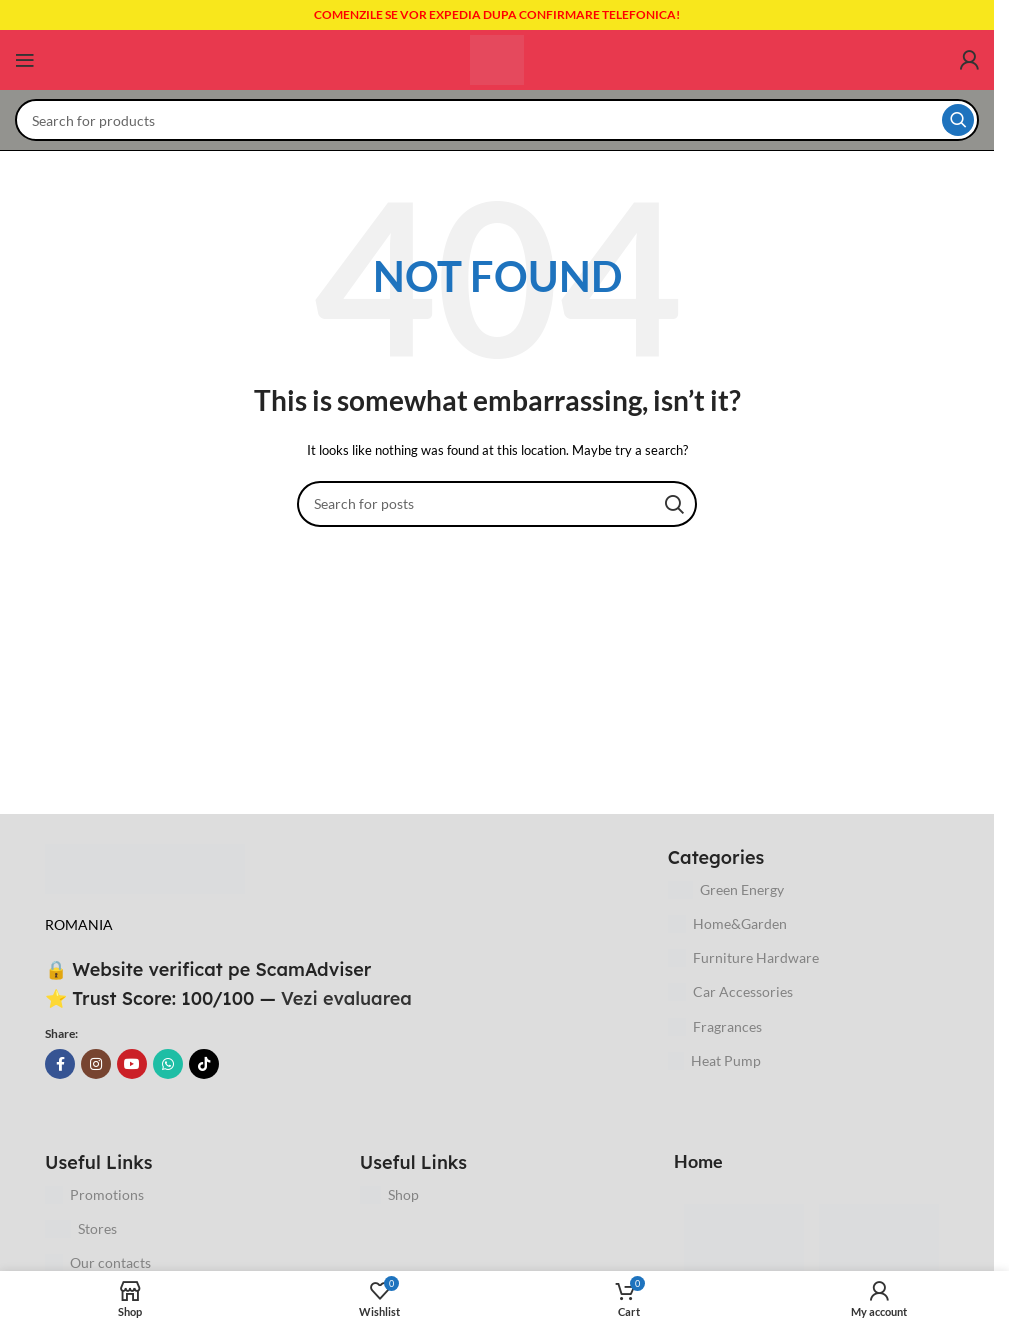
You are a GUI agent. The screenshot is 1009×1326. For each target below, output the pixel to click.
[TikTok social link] (204, 1064)
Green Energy (726, 890)
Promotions (94, 1195)
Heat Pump (715, 1061)
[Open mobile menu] (25, 60)
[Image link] (145, 867)
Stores (81, 1229)
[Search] (497, 120)
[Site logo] (497, 58)
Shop (389, 1195)
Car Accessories (730, 992)
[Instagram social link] (96, 1064)
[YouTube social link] (132, 1064)
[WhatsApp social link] (168, 1064)
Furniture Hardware (743, 958)
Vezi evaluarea (346, 998)
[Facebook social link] (60, 1064)
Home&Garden (727, 924)
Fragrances (715, 1027)
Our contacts (98, 1263)
